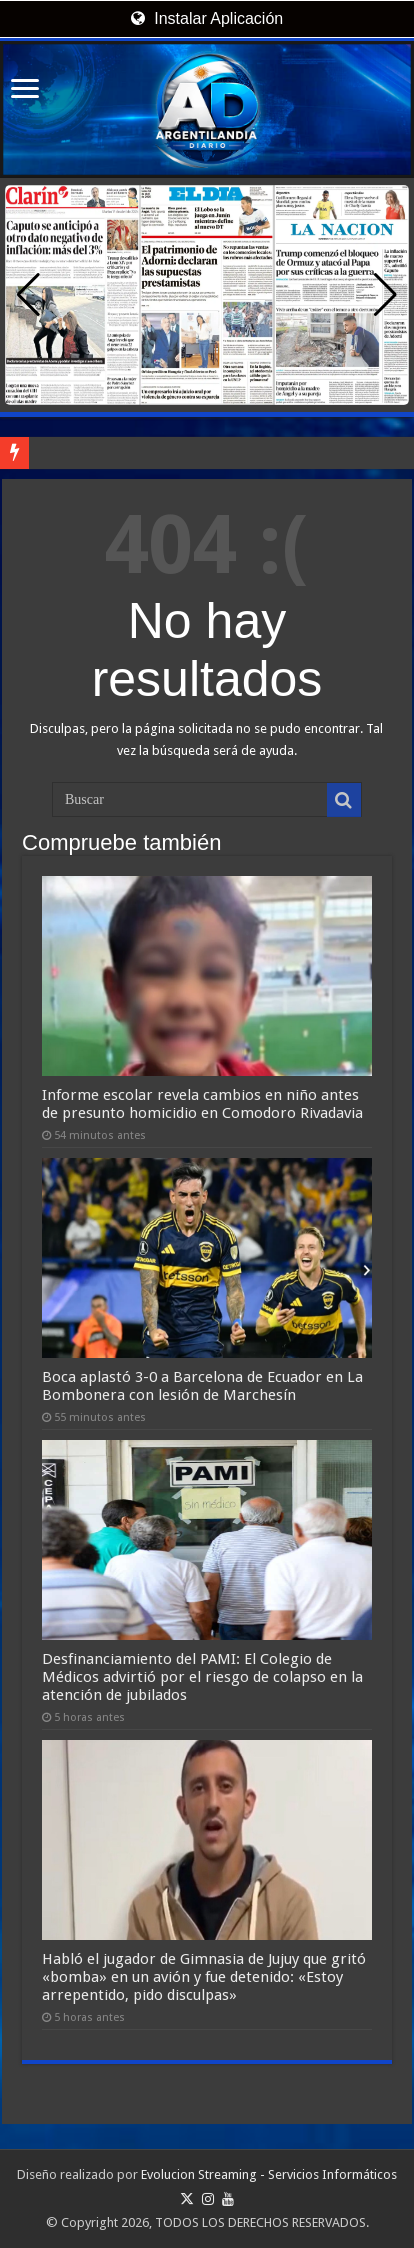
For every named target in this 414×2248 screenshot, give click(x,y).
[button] (385, 295)
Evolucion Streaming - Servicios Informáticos (269, 2174)
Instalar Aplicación (207, 18)
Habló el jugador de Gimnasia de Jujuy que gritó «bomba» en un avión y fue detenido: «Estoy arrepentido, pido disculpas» (204, 1977)
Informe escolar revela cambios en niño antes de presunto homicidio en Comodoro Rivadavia (202, 1104)
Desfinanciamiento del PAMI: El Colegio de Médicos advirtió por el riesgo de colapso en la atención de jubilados (202, 1677)
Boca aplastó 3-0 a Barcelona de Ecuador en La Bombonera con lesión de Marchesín (202, 1386)
